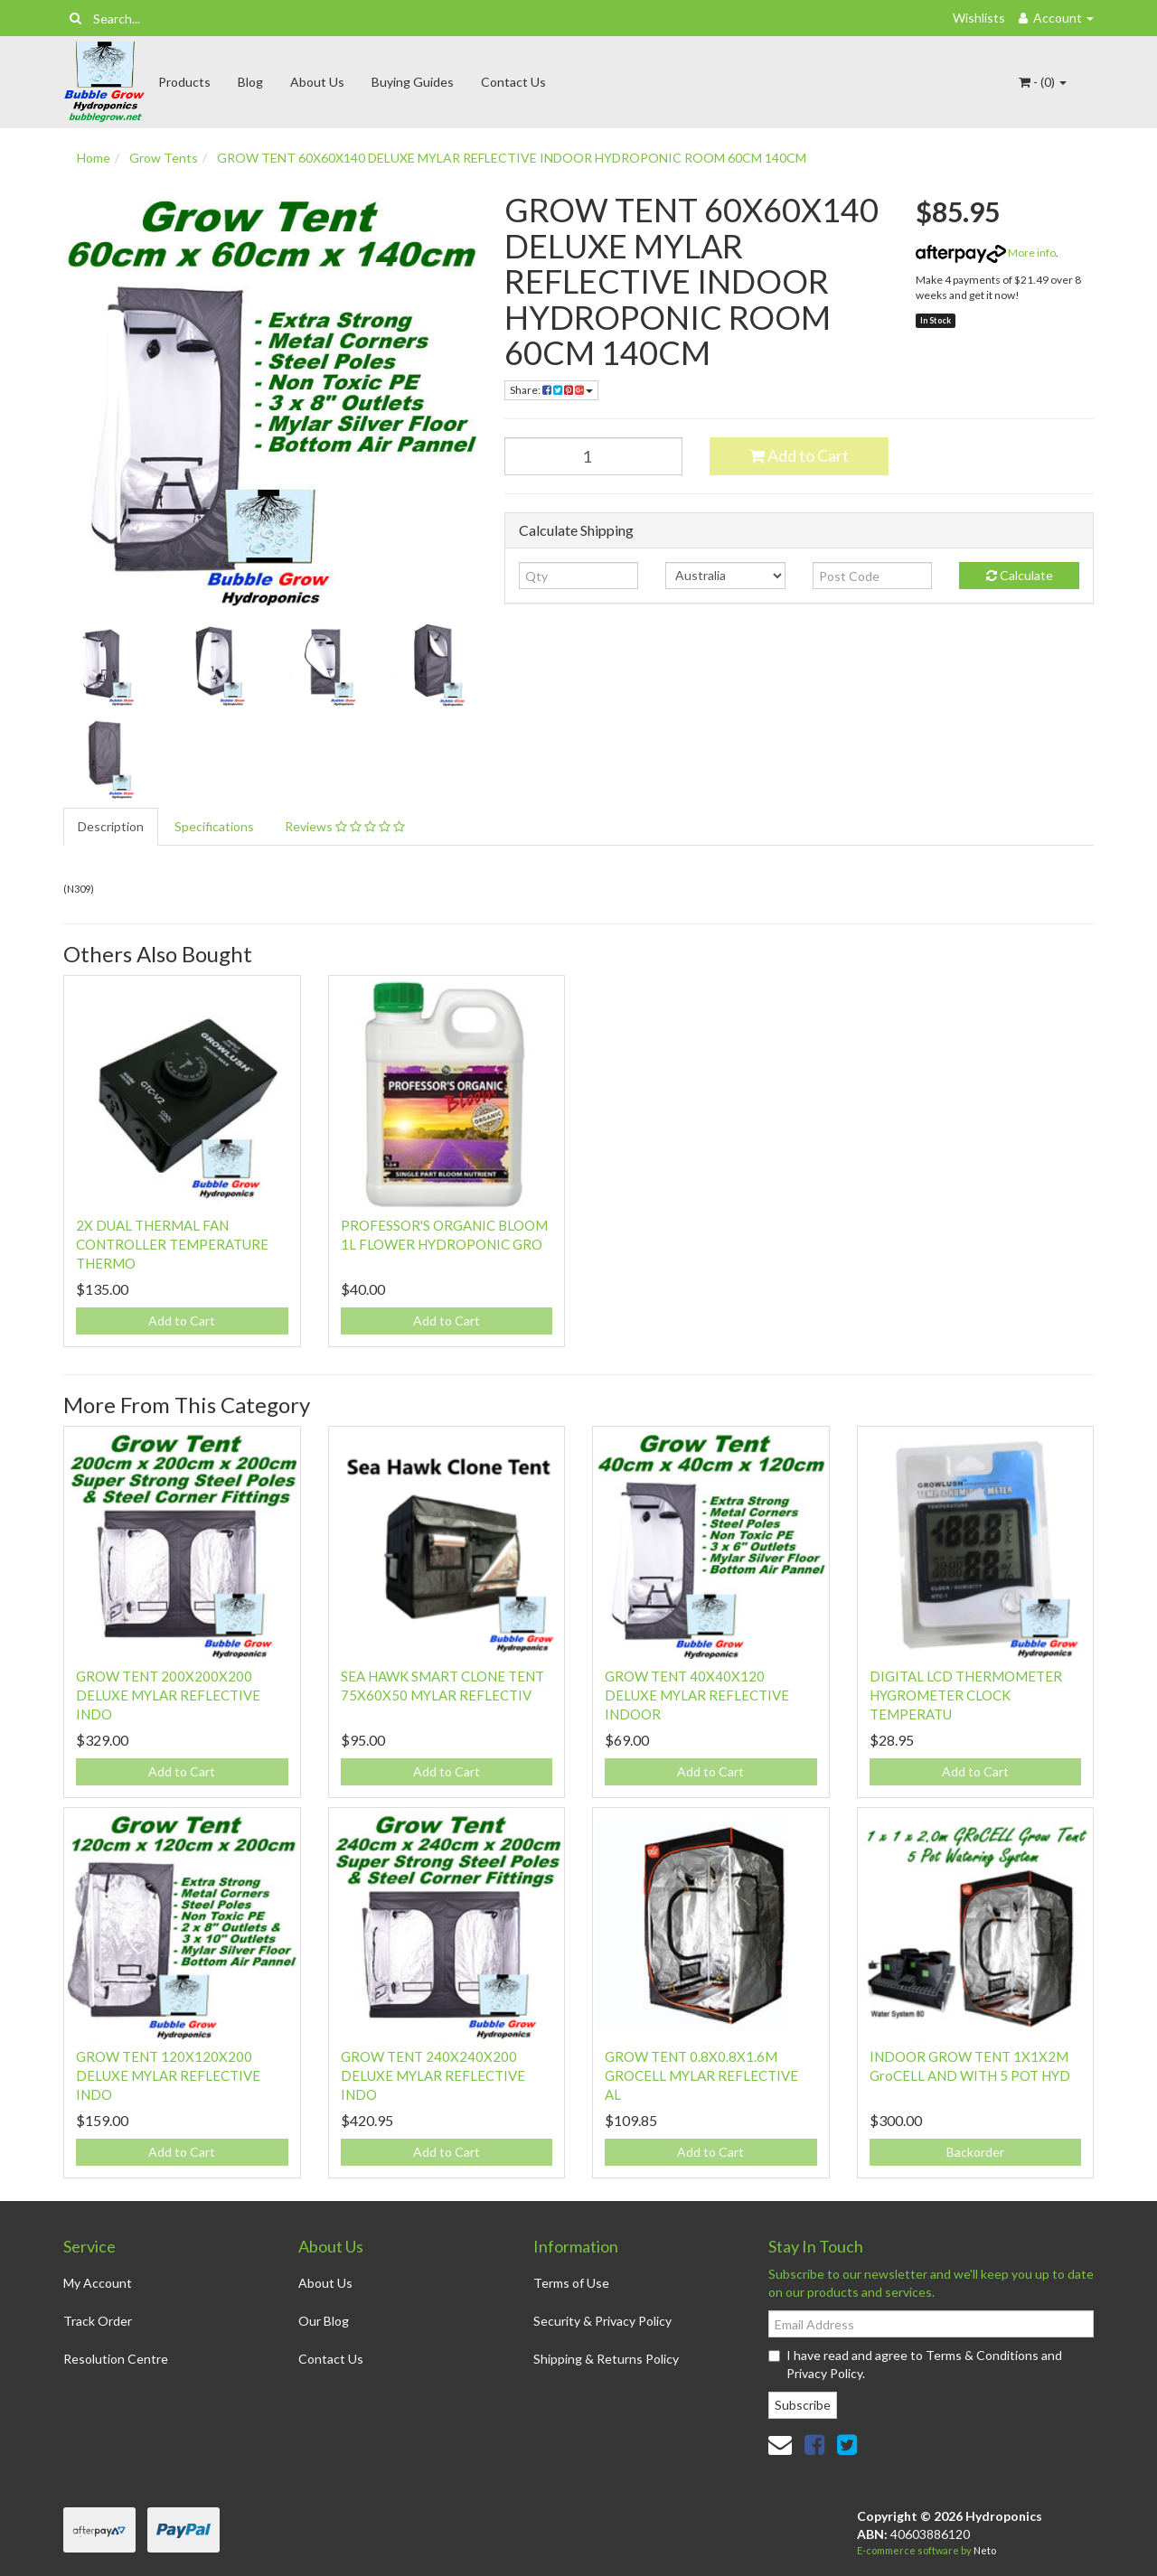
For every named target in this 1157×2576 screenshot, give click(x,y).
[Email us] (780, 2444)
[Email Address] (931, 2323)
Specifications (214, 826)
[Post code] (873, 575)
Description (111, 826)
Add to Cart (799, 455)
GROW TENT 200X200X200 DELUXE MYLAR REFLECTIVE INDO (168, 1695)
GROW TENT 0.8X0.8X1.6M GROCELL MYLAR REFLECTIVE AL (701, 2075)
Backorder (975, 2151)
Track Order (97, 2320)
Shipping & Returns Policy (606, 2358)
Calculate (1019, 575)
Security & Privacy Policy (602, 2320)
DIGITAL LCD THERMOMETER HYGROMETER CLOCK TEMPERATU (966, 1695)
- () (1043, 81)
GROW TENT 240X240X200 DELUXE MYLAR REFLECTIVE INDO (433, 2075)
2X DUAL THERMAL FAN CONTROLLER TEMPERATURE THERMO (172, 1244)
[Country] (725, 575)
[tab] (111, 827)
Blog (250, 81)
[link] (814, 2444)
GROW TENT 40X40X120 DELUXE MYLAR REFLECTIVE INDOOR (697, 1695)
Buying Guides (413, 81)
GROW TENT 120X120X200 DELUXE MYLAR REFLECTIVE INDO (168, 2075)
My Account (97, 2282)
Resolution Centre (115, 2358)
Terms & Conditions (982, 2355)
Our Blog (323, 2320)
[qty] (579, 575)
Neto (985, 2550)
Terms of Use (571, 2282)
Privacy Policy (824, 2373)
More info (986, 252)
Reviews (345, 826)
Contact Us (513, 81)
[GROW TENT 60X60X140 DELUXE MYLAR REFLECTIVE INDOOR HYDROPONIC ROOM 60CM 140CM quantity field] (593, 456)
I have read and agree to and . (915, 2364)
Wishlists (979, 17)
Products (184, 81)
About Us (317, 81)
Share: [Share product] (551, 390)
